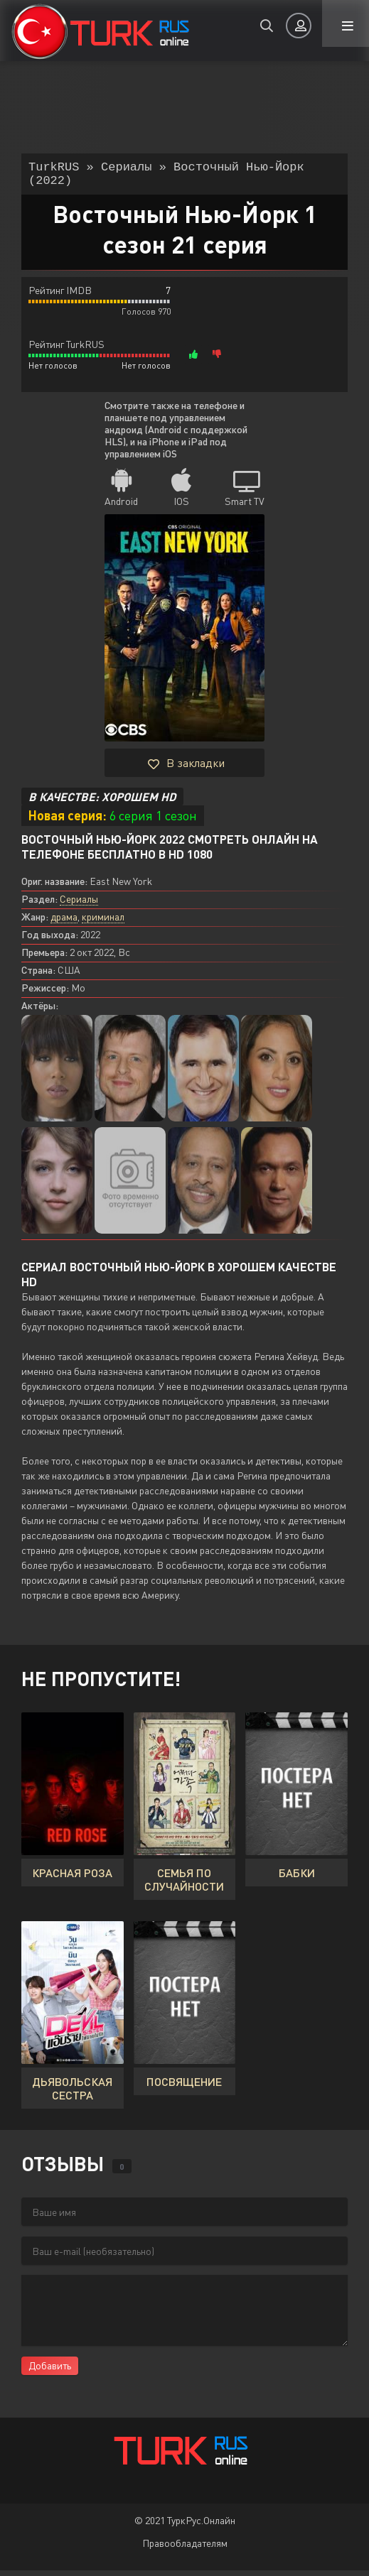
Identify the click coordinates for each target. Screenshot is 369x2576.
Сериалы (79, 904)
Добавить (49, 2371)
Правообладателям (185, 2549)
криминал (103, 922)
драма (63, 922)
